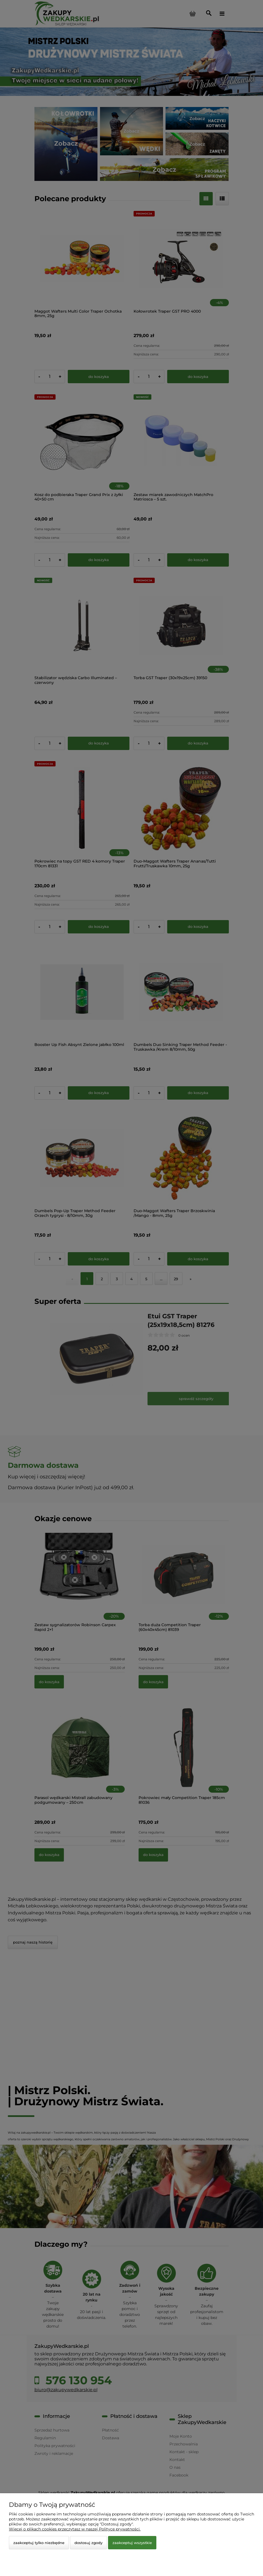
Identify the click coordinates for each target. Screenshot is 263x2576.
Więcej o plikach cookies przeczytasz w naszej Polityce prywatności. (75, 2529)
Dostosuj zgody (88, 2542)
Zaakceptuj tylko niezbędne (38, 2542)
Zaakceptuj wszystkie (132, 2542)
